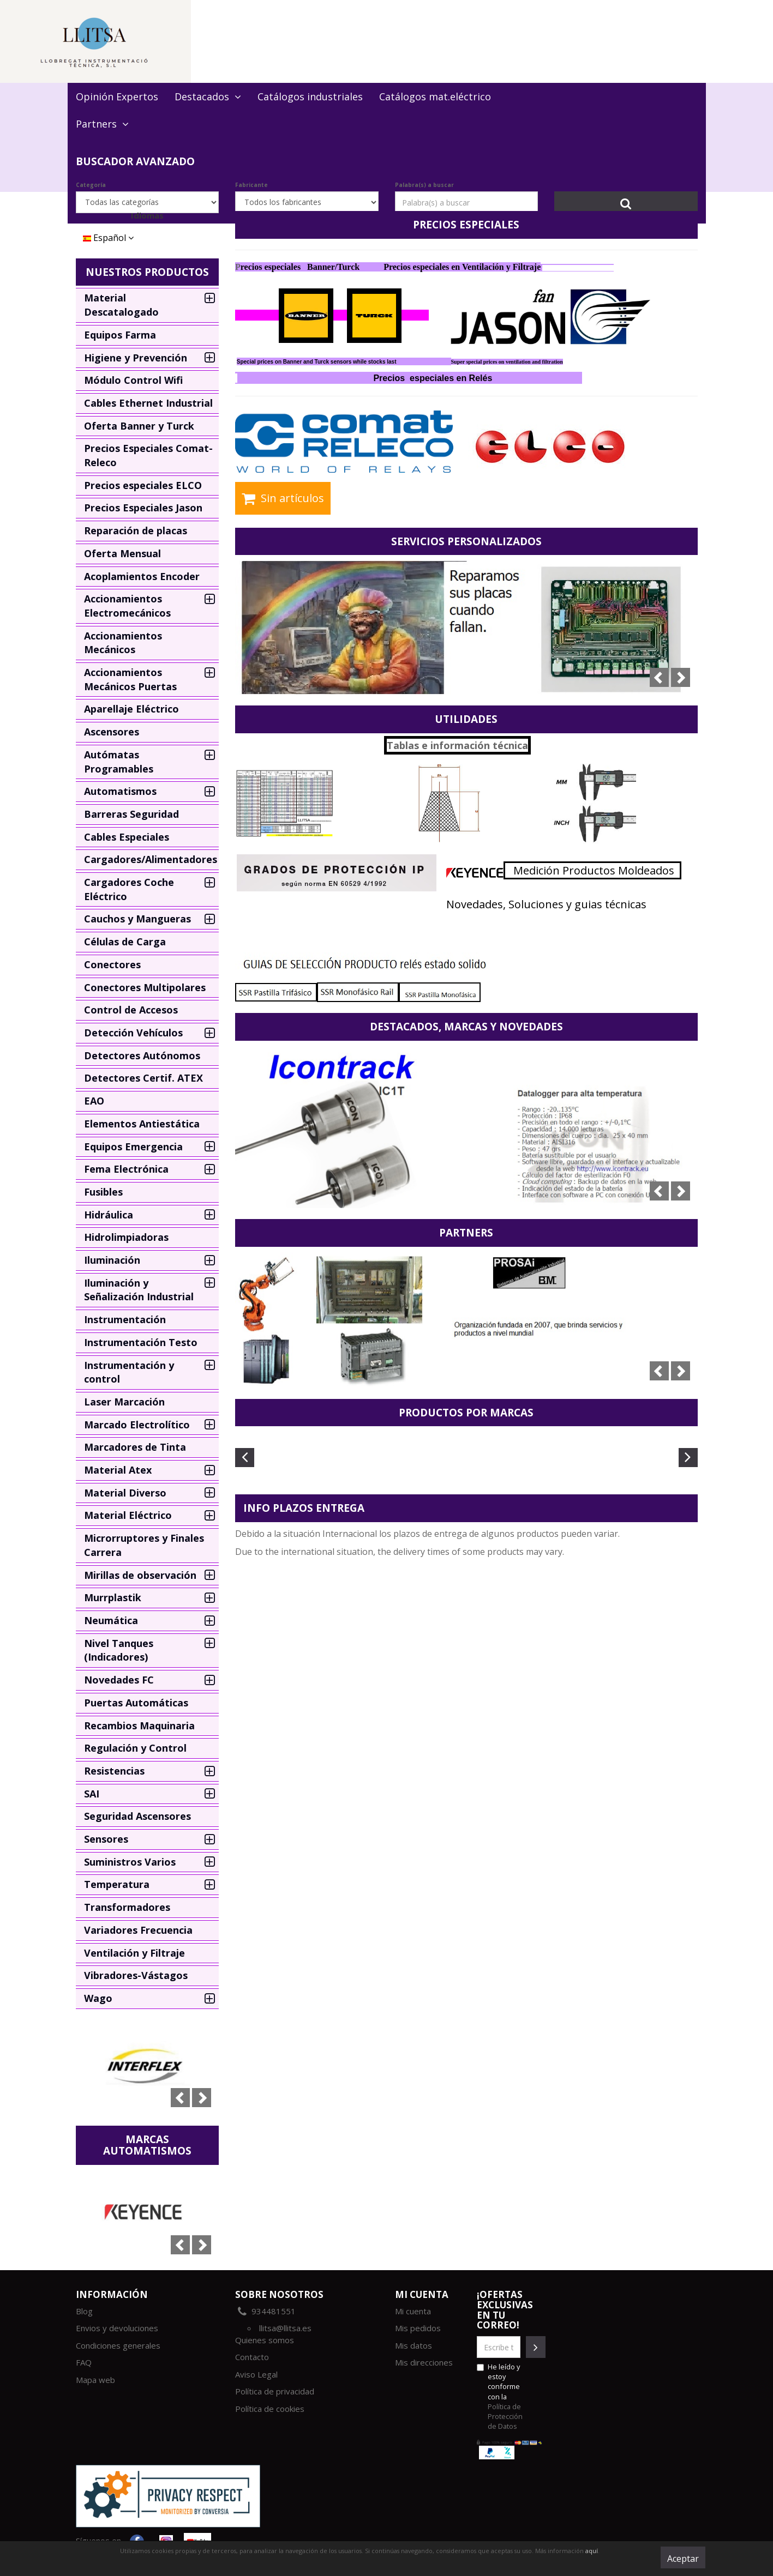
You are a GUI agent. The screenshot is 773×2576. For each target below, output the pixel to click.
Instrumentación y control (129, 1372)
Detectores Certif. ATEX (143, 1077)
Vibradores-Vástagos (136, 1975)
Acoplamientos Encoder (142, 576)
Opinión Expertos (117, 96)
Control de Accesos (131, 1009)
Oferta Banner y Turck (139, 425)
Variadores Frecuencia (138, 1929)
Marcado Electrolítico (137, 1424)
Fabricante (251, 185)
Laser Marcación (124, 1401)
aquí (591, 2551)
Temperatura (116, 1884)
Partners (102, 123)
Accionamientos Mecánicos (123, 642)
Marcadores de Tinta (135, 1446)
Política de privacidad (274, 2391)
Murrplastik (112, 1597)
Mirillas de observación (140, 1575)
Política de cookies (269, 2408)
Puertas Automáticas (136, 1702)
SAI (91, 1793)
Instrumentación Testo (140, 1342)
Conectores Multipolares (145, 987)
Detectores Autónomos (142, 1055)
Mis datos (413, 2345)
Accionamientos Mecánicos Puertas (130, 679)
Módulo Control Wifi (133, 380)
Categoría (91, 185)
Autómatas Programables (118, 761)
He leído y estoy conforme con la (500, 2396)
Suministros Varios (130, 1861)
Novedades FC (119, 1679)
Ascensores (111, 731)
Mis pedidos (418, 2327)
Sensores (106, 1838)
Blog (84, 2311)
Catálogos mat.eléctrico (435, 96)
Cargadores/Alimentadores (150, 859)
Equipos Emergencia (133, 1146)
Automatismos (120, 791)
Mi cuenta (413, 2311)
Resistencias (114, 1770)
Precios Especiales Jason (143, 507)
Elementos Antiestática (142, 1123)
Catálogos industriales (310, 96)
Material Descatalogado (121, 304)
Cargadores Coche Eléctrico (129, 889)
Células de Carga (125, 941)
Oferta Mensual (122, 553)
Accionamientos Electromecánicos (127, 605)
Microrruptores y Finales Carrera (144, 1545)
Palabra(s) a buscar (424, 185)
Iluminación (112, 1259)
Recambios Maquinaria (139, 1725)
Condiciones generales (118, 2345)
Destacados (208, 96)
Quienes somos (264, 2339)
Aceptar (683, 2559)
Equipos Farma (120, 334)
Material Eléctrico (128, 1515)
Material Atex (118, 1469)
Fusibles (103, 1191)
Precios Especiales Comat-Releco (148, 455)
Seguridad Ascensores (137, 1816)
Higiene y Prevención (135, 357)
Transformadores (127, 1907)
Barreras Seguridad (131, 814)
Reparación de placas (135, 530)
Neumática (111, 1620)
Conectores (112, 964)
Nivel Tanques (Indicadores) (118, 1650)
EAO (94, 1100)
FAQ (84, 2362)
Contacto (252, 2356)
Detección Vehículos (133, 1032)
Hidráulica (108, 1214)
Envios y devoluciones (117, 2327)
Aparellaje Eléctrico (131, 708)
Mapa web (95, 2379)
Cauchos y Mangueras (137, 918)
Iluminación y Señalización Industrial (139, 1290)
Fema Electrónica (126, 1168)
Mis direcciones (424, 2362)
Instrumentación (125, 1319)
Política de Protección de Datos (505, 2416)
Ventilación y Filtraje (134, 1952)
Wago (98, 1998)
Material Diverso (125, 1492)
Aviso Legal (256, 2374)
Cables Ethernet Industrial (148, 402)
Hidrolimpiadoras (126, 1237)
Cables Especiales (126, 836)
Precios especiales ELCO (143, 485)
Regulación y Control (135, 1747)
